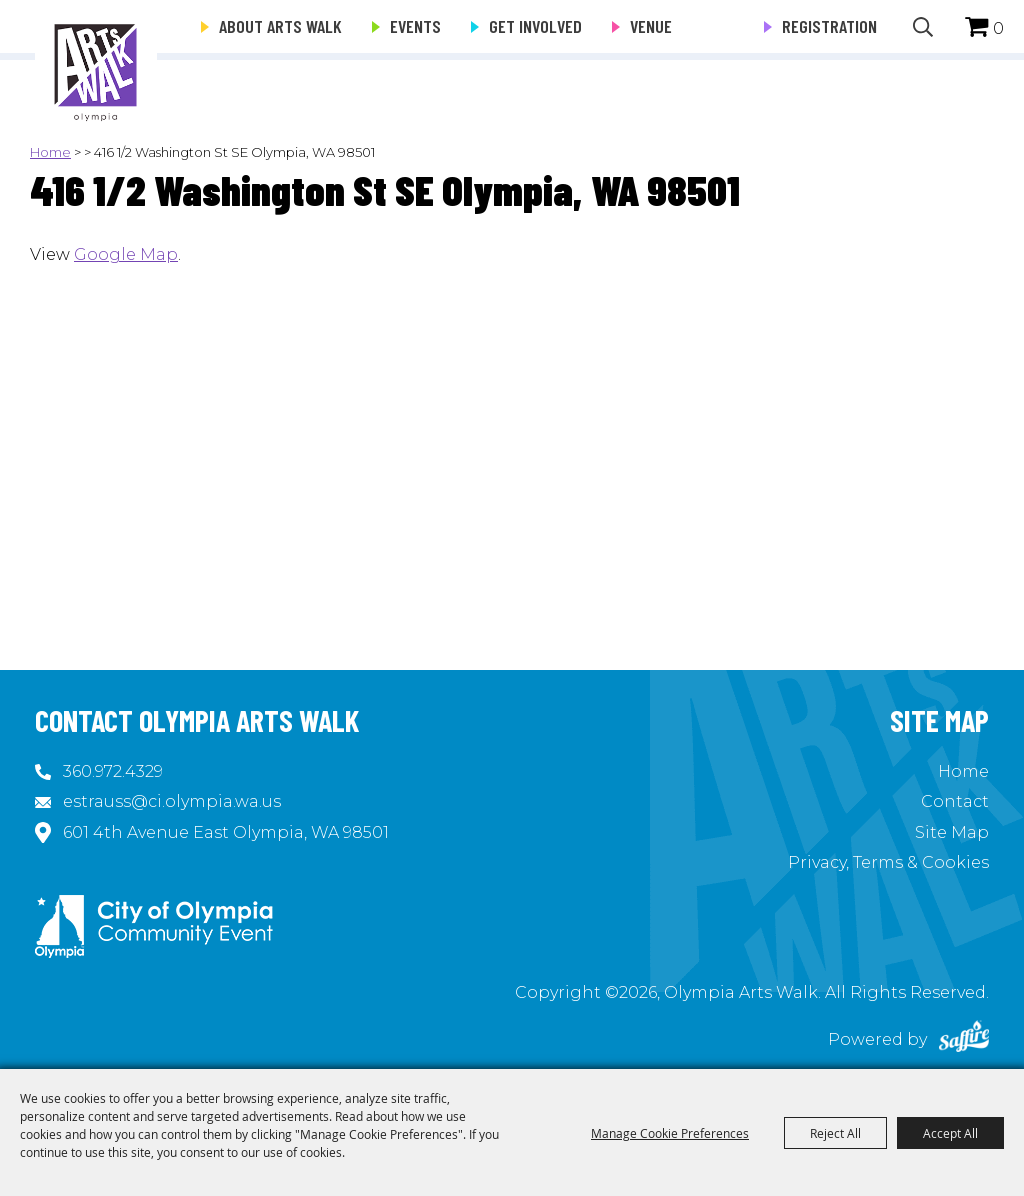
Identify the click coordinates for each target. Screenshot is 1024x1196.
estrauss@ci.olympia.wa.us (172, 801)
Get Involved (535, 26)
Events (415, 26)
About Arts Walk (280, 26)
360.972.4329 (113, 771)
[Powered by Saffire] (964, 1039)
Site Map (952, 832)
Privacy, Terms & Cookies (888, 862)
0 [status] (998, 28)
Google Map (126, 254)
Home (50, 152)
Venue (651, 26)
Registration (829, 26)
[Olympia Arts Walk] (96, 60)
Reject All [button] (835, 1133)
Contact (955, 801)
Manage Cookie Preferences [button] (670, 1133)
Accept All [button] (950, 1133)
